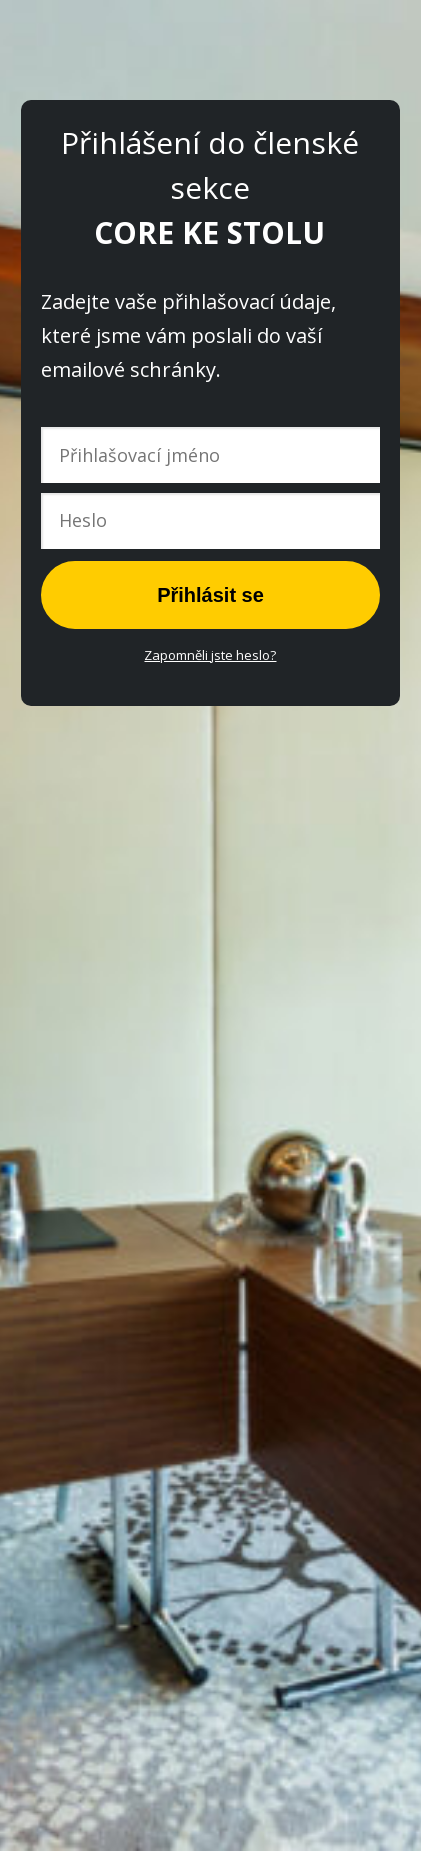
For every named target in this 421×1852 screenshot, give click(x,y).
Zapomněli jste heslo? (210, 655)
